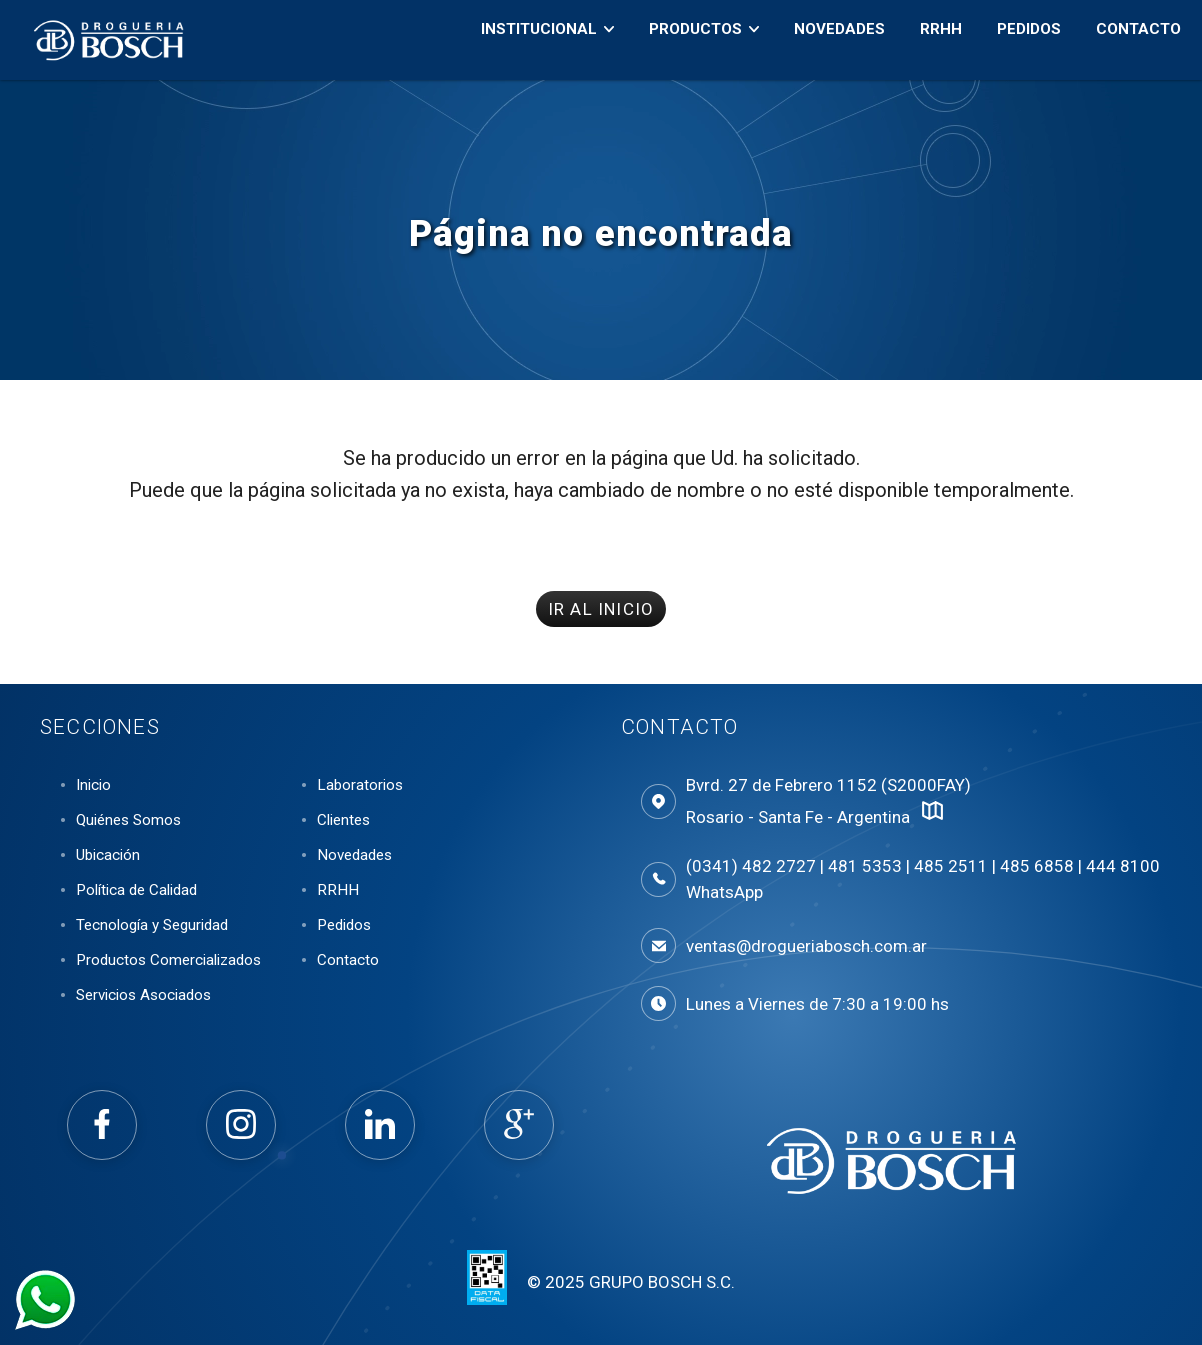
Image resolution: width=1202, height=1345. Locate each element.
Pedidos (1016, 41)
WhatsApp (724, 892)
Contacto (1125, 41)
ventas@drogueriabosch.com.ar (806, 946)
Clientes (343, 820)
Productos (682, 41)
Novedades (826, 41)
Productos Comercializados (168, 960)
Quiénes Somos (128, 820)
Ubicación (108, 855)
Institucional (526, 41)
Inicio (93, 785)
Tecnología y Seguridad (152, 925)
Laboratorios (360, 785)
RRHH (928, 41)
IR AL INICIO (601, 609)
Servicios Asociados (143, 995)
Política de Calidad (136, 890)
